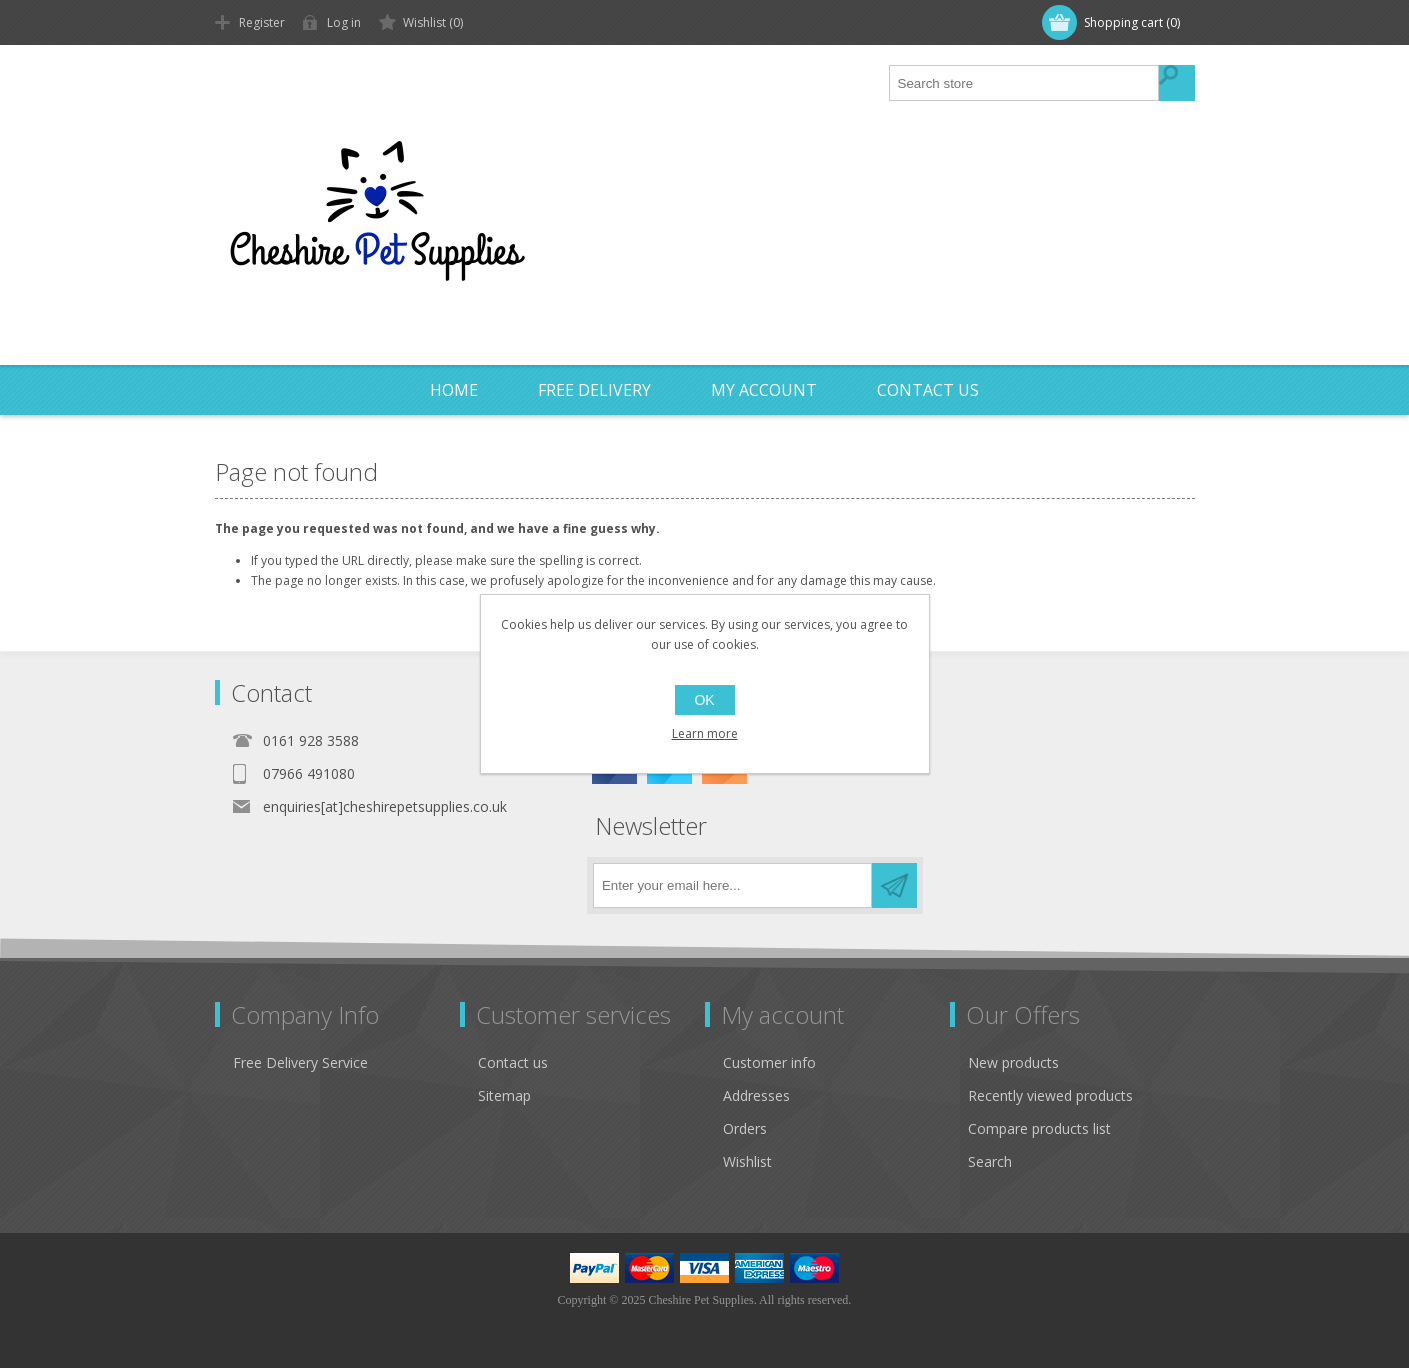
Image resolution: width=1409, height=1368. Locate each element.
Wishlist (747, 1161)
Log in (344, 22)
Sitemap (504, 1095)
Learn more (705, 733)
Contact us (513, 1062)
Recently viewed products (1050, 1095)
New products (1013, 1062)
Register (262, 22)
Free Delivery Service (300, 1062)
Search (990, 1161)
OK (704, 700)
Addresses (756, 1095)
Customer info (769, 1062)
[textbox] (1025, 83)
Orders (745, 1128)
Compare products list (1039, 1128)
